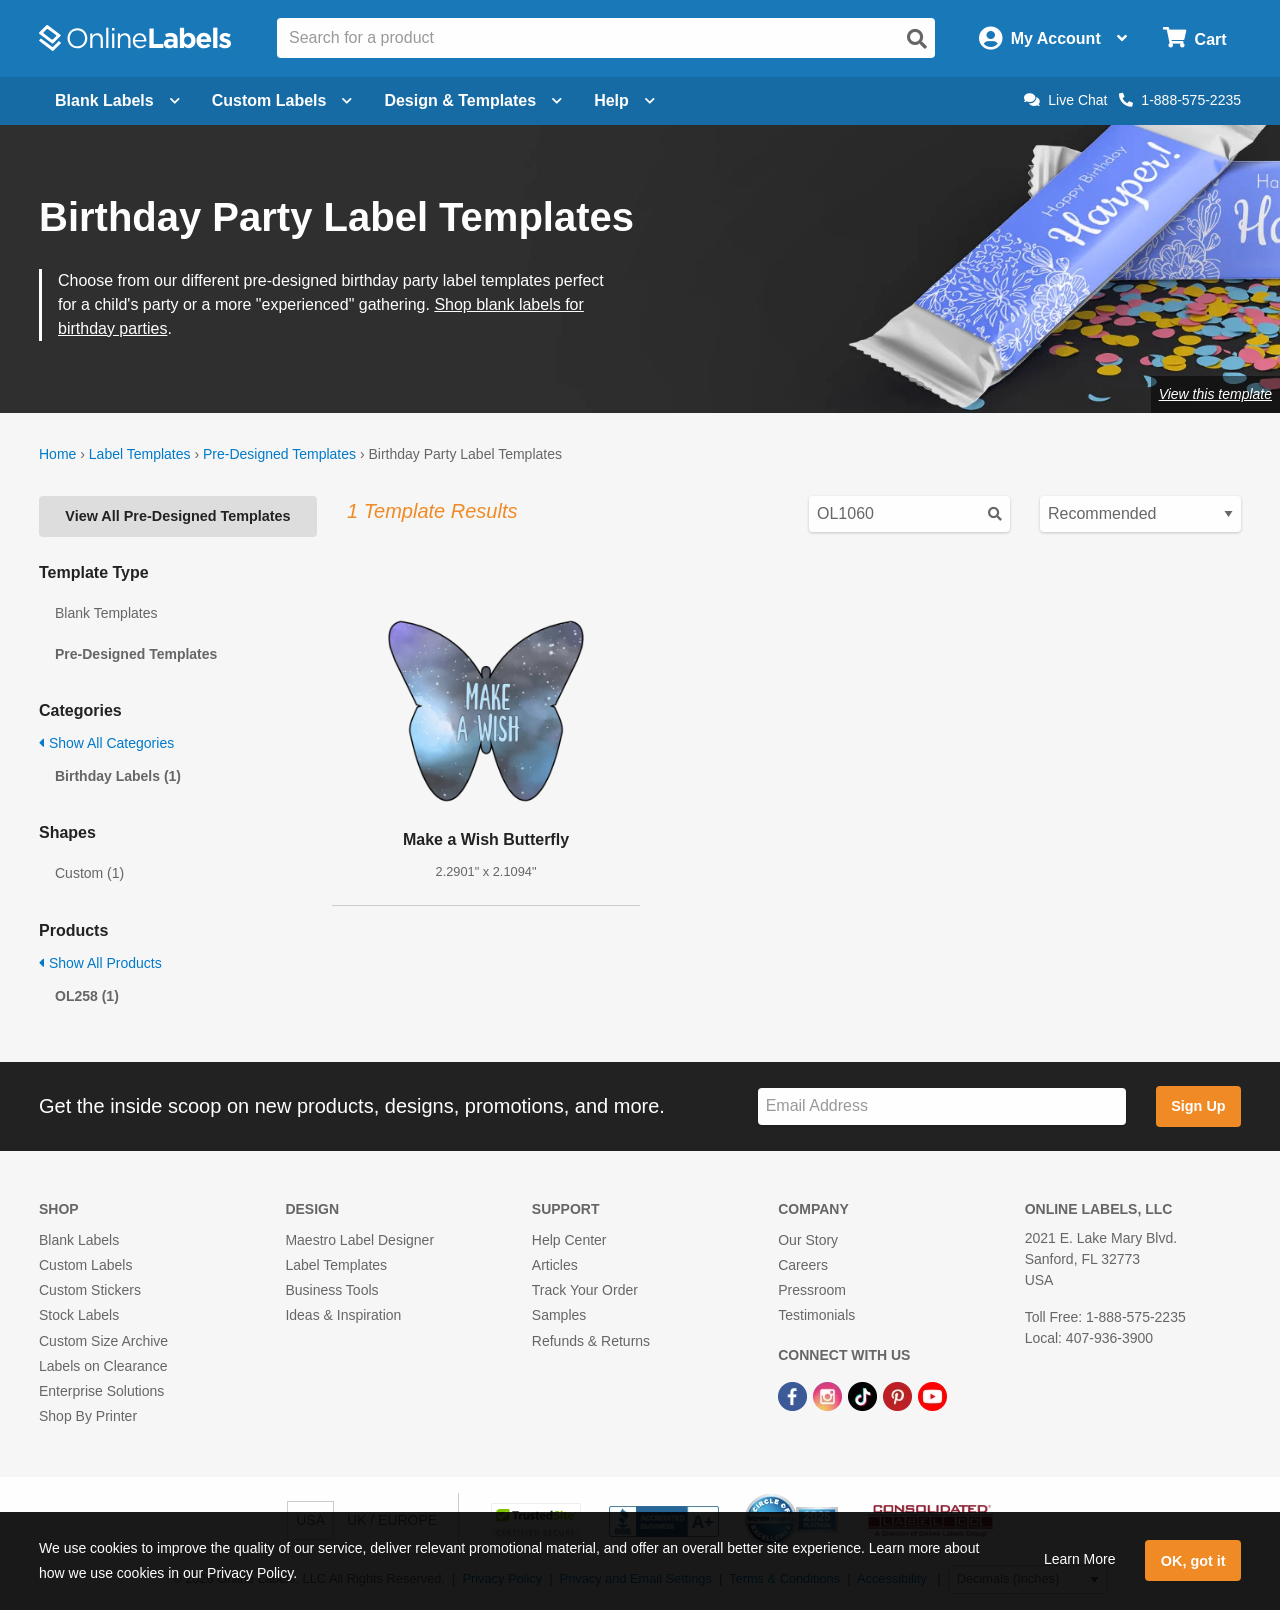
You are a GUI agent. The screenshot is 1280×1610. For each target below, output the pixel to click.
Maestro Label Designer (359, 1240)
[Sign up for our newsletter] (942, 1106)
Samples (559, 1315)
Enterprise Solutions (101, 1391)
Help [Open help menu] (624, 100)
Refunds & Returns (591, 1341)
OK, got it (1193, 1561)
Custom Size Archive (103, 1341)
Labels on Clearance (103, 1366)
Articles (555, 1265)
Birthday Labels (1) (118, 776)
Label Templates (140, 454)
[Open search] (917, 39)
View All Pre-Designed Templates (177, 516)
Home (57, 454)
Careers (803, 1265)
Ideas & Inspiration (343, 1315)
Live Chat (1065, 100)
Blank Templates (106, 613)
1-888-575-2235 (1180, 100)
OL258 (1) (87, 996)
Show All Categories (106, 743)
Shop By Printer (88, 1416)
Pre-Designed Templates (279, 454)
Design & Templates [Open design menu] (473, 100)
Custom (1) (89, 873)
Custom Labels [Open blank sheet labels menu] (282, 100)
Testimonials (816, 1315)
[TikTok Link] (864, 1395)
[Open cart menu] (1194, 38)
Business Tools (331, 1290)
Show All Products (100, 963)
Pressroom (812, 1290)
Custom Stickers (90, 1290)
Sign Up (1198, 1106)
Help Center (569, 1240)
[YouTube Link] (932, 1395)
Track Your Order (585, 1290)
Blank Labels (79, 1240)
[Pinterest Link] (899, 1395)
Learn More (1080, 1559)
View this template (1215, 394)
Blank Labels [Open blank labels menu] (117, 100)
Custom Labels (85, 1265)
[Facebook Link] (794, 1395)
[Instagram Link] (829, 1395)
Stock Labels (79, 1315)
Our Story (808, 1240)
